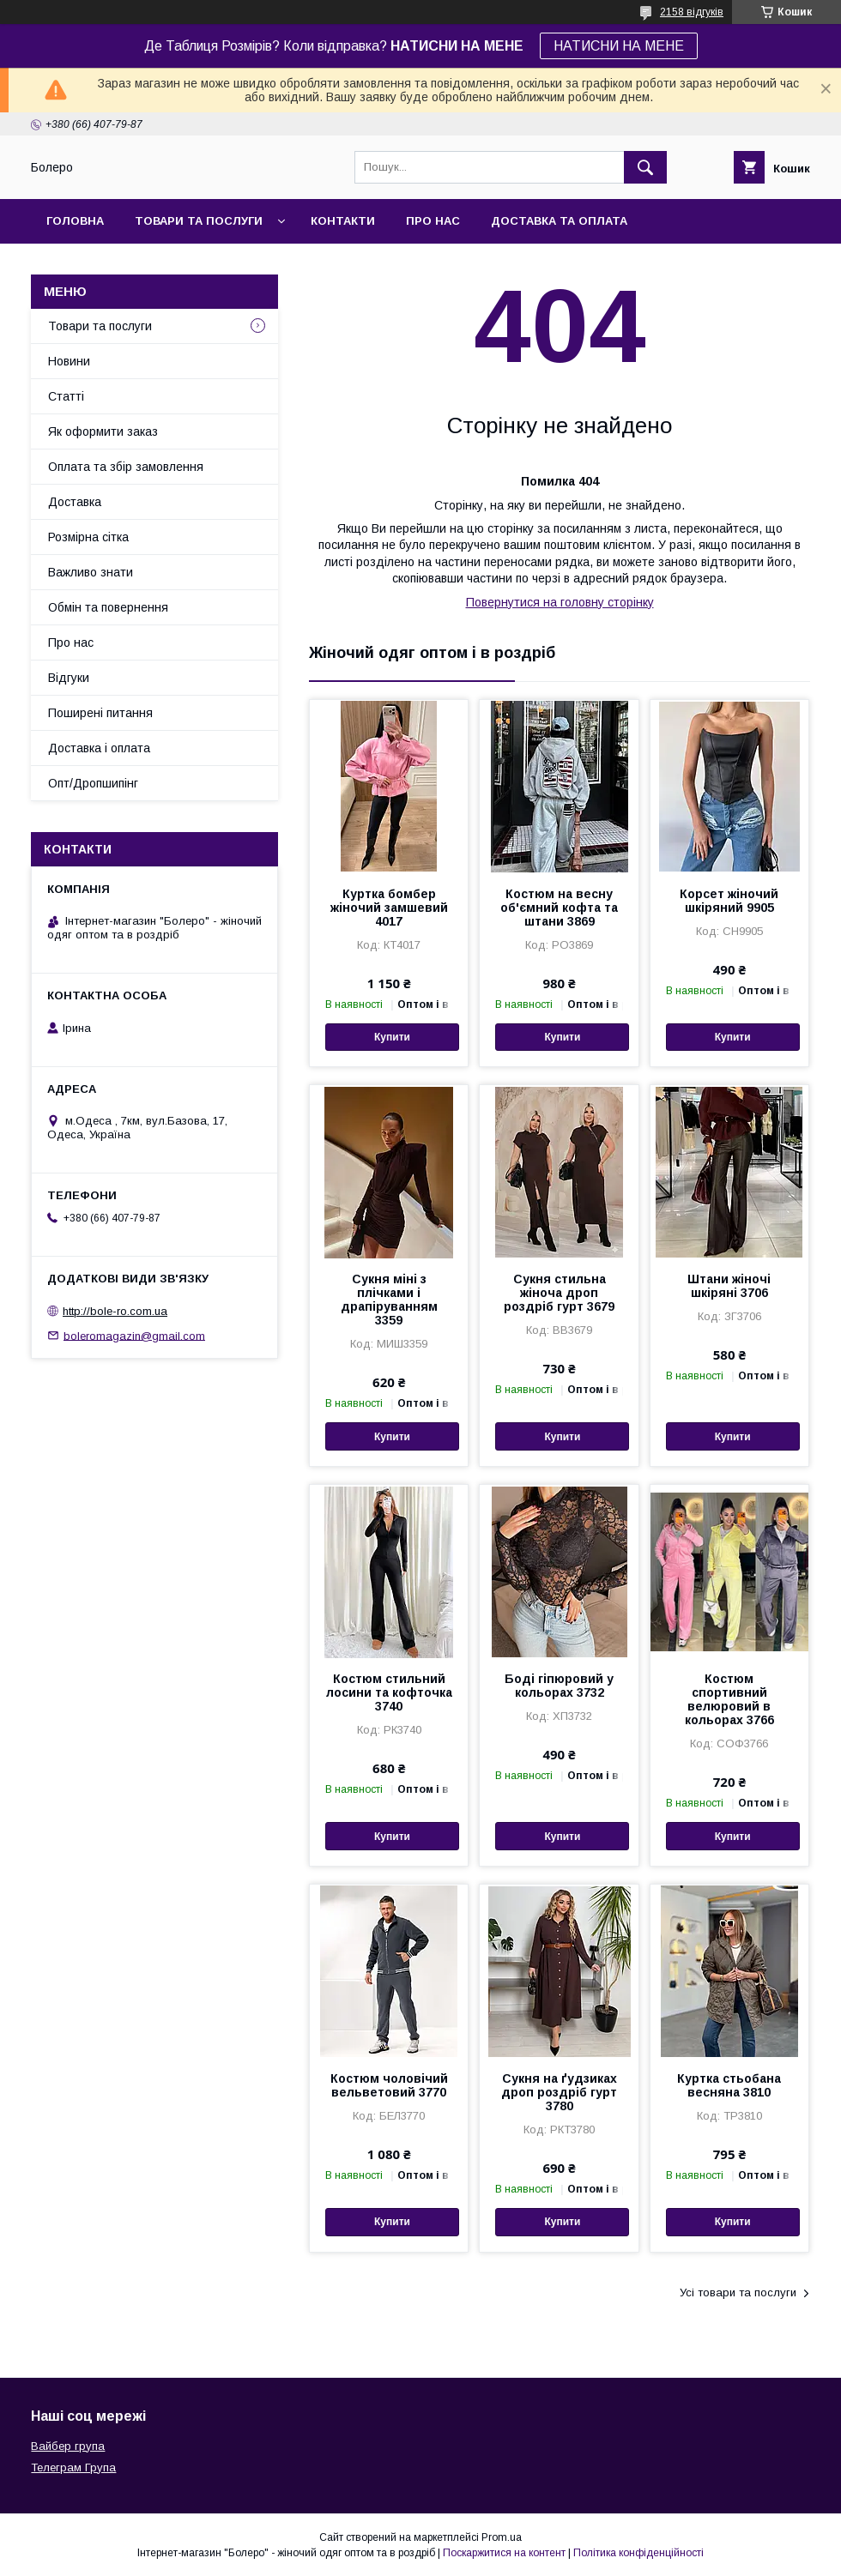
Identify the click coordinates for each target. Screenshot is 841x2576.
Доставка (74, 502)
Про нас (433, 220)
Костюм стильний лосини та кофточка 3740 (389, 1692)
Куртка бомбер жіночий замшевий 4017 (389, 907)
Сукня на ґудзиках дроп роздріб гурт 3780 (559, 2092)
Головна (75, 220)
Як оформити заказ (103, 431)
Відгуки (68, 678)
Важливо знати (90, 572)
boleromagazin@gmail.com (134, 1335)
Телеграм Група (73, 2467)
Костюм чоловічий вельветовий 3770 (389, 2085)
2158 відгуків (691, 12)
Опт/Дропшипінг (93, 783)
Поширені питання (100, 713)
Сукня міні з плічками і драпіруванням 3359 (389, 1299)
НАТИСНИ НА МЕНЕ (619, 46)
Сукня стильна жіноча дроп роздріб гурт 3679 (559, 1292)
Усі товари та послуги (738, 2292)
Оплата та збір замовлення (125, 467)
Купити (392, 1037)
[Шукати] (645, 167)
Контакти (343, 220)
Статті (66, 396)
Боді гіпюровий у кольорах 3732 (559, 1685)
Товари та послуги (199, 220)
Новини (69, 361)
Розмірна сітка (88, 537)
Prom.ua (501, 2537)
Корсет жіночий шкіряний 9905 (729, 900)
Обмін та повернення (108, 607)
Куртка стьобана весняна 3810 (729, 2085)
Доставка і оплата (99, 748)
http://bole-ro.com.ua (115, 1311)
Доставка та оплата (559, 220)
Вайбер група (68, 2446)
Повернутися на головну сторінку (560, 602)
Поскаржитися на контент (504, 2553)
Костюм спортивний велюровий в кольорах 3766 (729, 1699)
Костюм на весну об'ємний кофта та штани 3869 (559, 907)
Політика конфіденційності (638, 2553)
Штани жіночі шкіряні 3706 (729, 1286)
